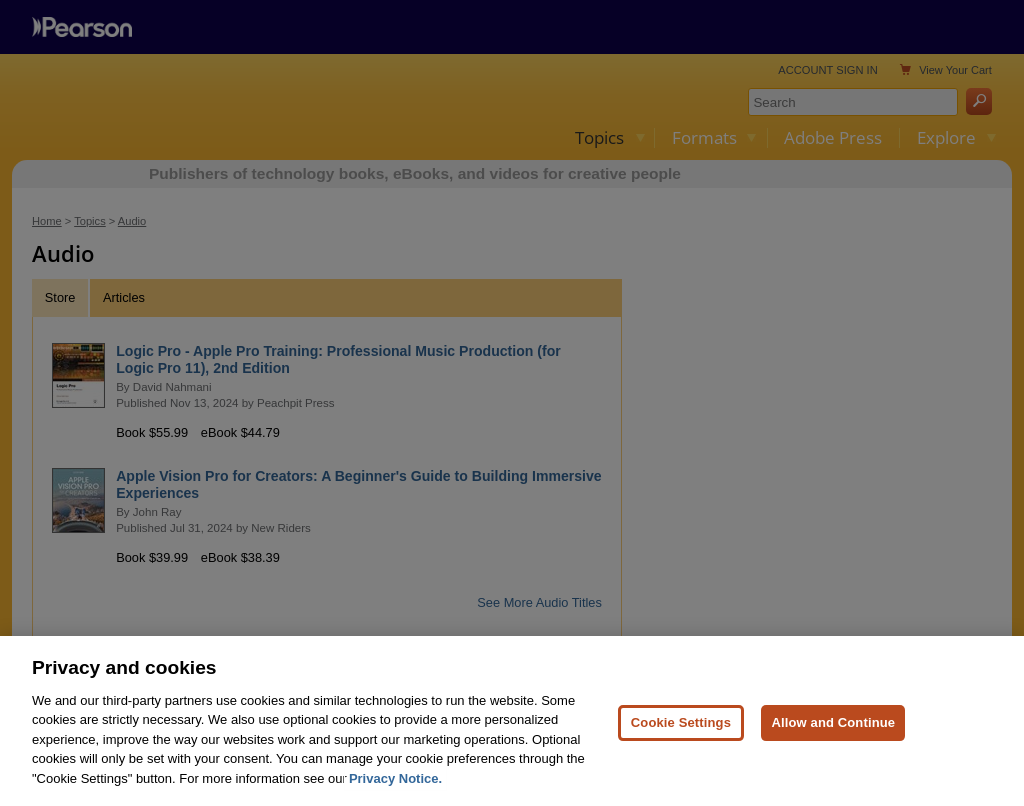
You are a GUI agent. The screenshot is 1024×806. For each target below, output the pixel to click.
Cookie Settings (681, 745)
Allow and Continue (833, 745)
